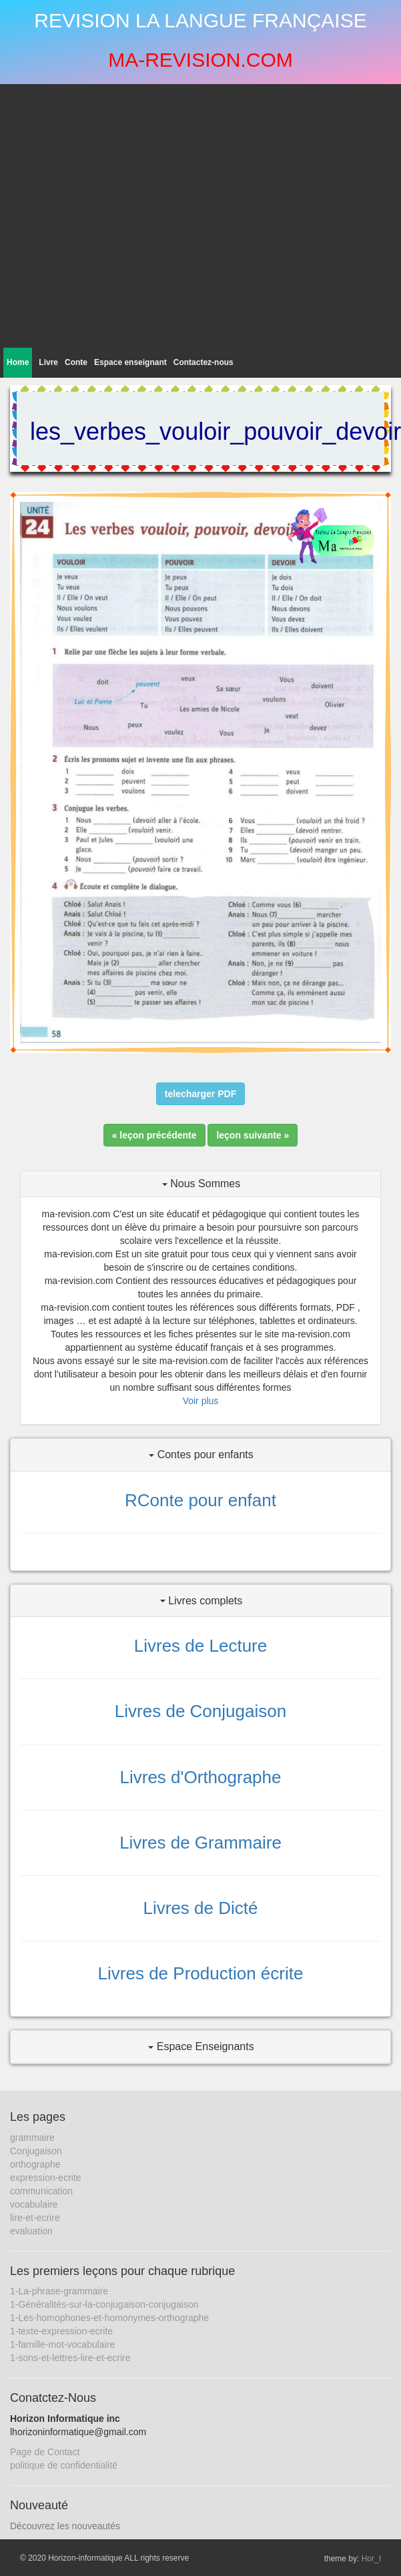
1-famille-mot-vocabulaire (62, 2344)
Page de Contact (44, 2452)
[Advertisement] (125, 216)
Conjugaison (36, 2151)
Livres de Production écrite (201, 1973)
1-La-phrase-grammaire (59, 2291)
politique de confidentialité (63, 2465)
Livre (48, 362)
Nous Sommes (201, 1183)
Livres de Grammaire (200, 1843)
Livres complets (201, 1600)
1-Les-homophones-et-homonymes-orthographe (109, 2317)
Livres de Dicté (200, 1908)
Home (18, 362)
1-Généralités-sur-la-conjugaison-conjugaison (104, 2304)
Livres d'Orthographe (201, 1777)
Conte (76, 362)
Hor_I (371, 2558)
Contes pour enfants (201, 1454)
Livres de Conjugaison (200, 1711)
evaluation (31, 2231)
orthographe (35, 2164)
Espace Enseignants (201, 2046)
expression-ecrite (45, 2177)
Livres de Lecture (200, 1646)
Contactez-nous (203, 362)
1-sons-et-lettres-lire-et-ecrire (70, 2357)
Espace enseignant (130, 362)
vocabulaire (34, 2204)
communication (41, 2191)
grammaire (32, 2137)
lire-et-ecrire (35, 2217)
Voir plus (201, 1400)
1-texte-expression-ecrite (61, 2331)
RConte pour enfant (200, 1500)
